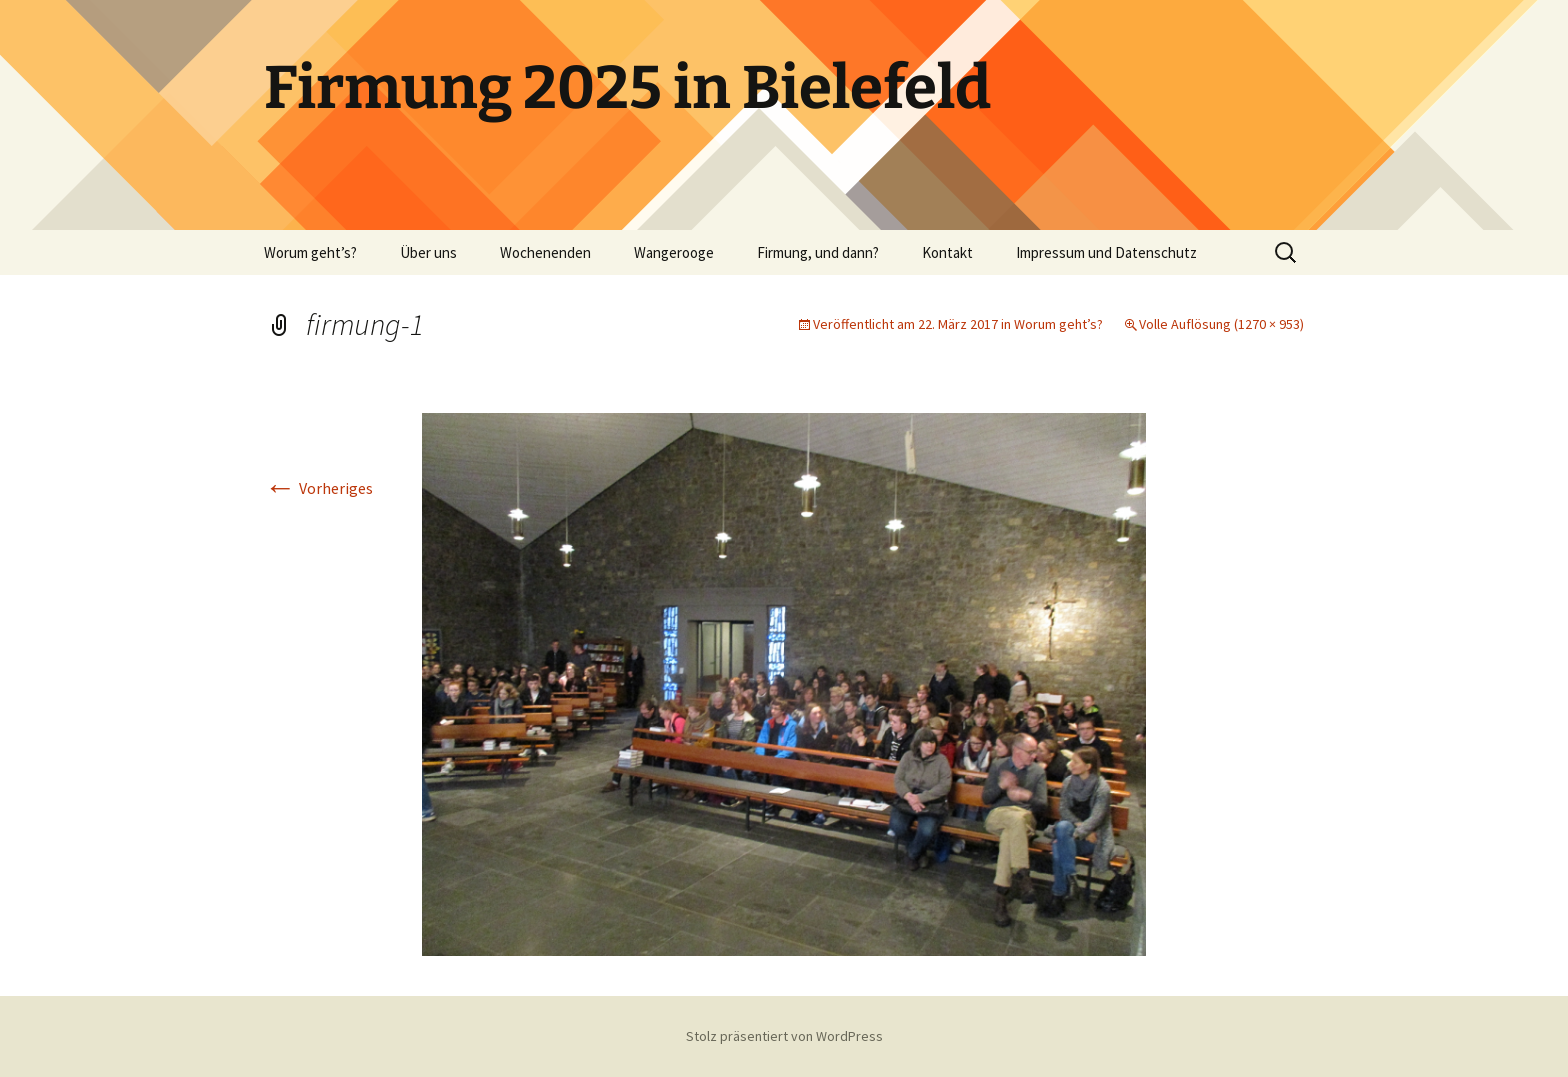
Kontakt (947, 252)
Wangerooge (674, 252)
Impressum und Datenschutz (1106, 252)
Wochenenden (545, 252)
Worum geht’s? (310, 252)
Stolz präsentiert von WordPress (784, 1036)
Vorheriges (318, 488)
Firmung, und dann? (818, 252)
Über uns (428, 252)
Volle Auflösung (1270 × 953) (1221, 324)
